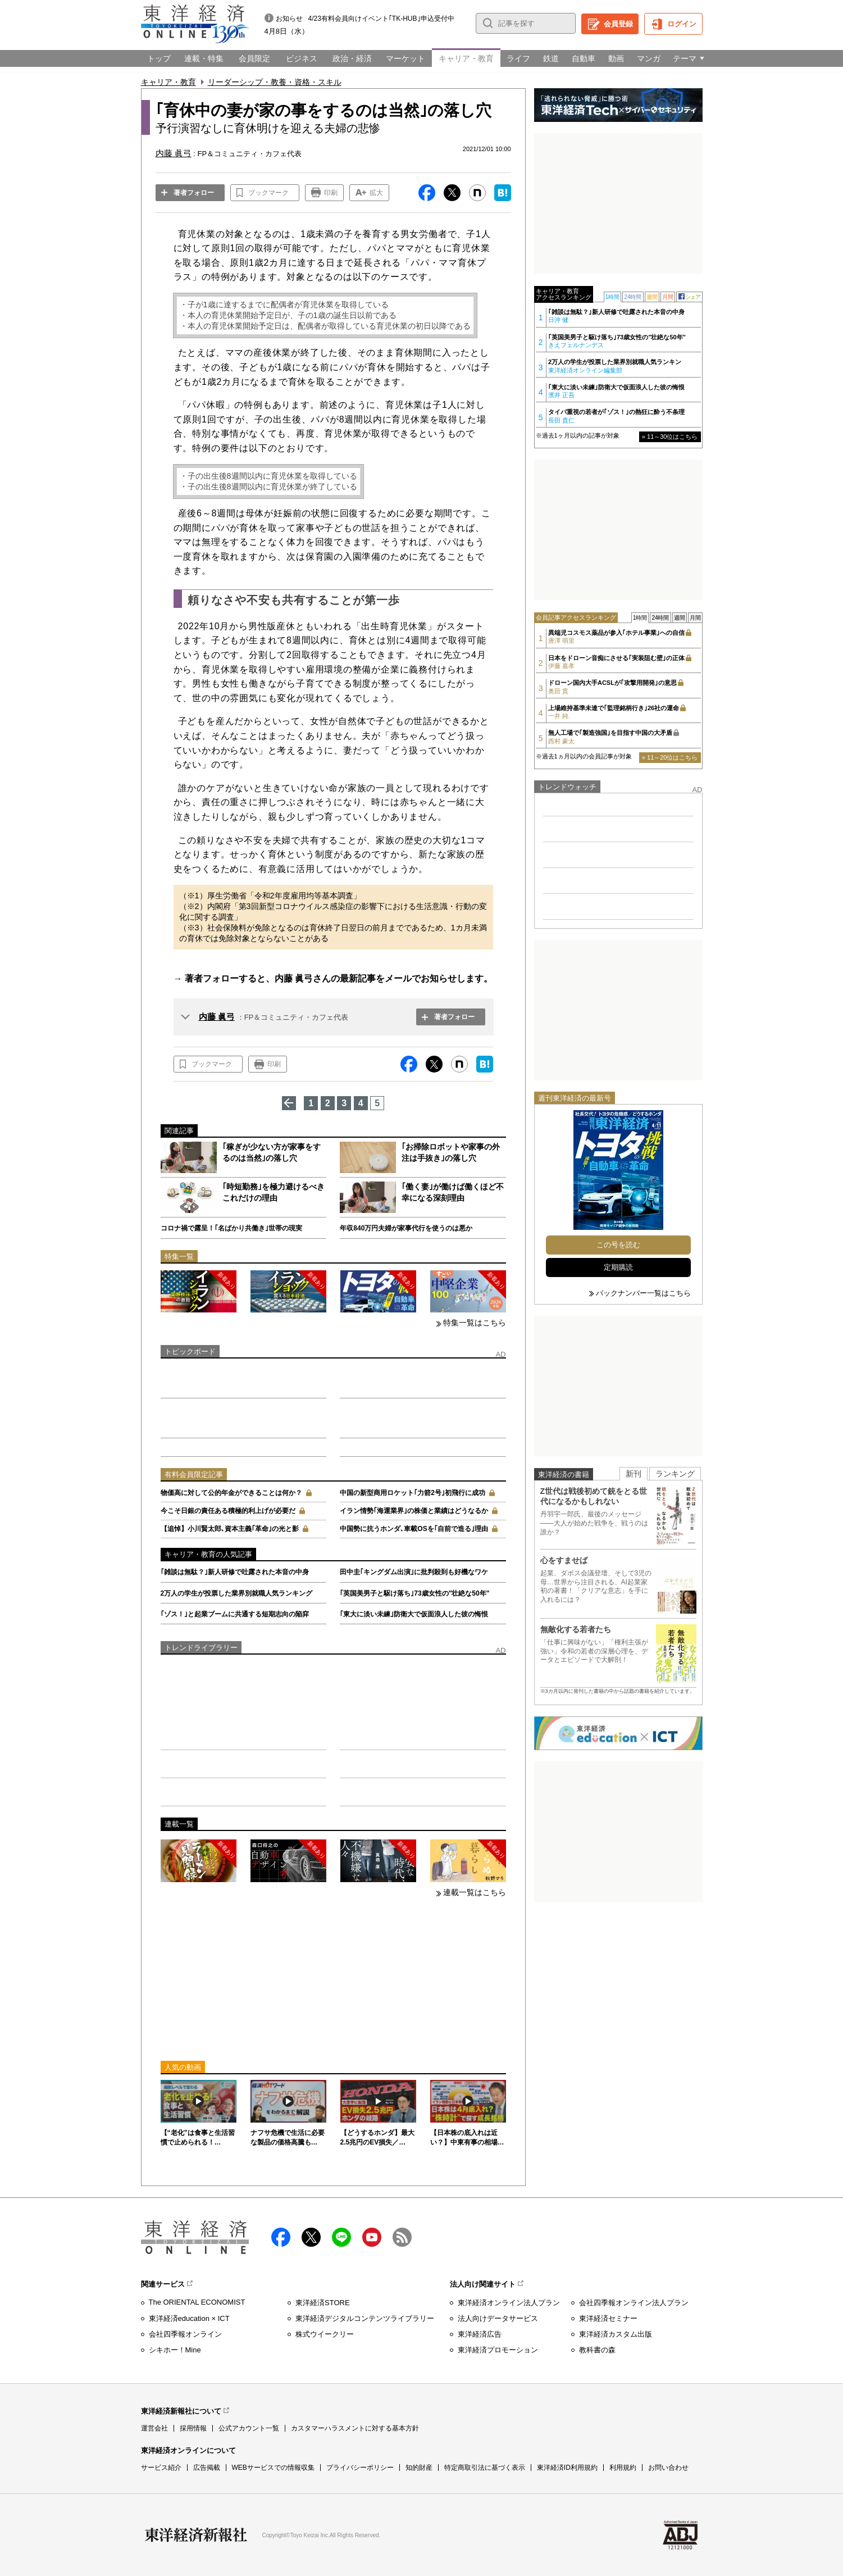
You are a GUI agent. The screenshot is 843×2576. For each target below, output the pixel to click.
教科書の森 (597, 2350)
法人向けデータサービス (498, 2318)
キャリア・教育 (168, 82)
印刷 (331, 193)
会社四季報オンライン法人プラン (634, 2302)
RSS (402, 2237)
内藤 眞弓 (217, 1016)
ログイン (681, 24)
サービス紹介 (161, 2467)
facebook (280, 2237)
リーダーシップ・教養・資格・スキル (274, 82)
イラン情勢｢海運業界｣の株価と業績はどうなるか (414, 1511)
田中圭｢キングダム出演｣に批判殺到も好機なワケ (414, 1572)
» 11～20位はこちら (670, 757)
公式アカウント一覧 (248, 2428)
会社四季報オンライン (185, 2334)
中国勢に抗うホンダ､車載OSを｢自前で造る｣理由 (413, 1529)
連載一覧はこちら (474, 1892)
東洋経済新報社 (196, 2535)
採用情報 (193, 2428)
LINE (341, 2237)
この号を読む (618, 1245)
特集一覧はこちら (474, 1322)
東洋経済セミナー (608, 2318)
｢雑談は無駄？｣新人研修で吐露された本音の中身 (235, 1572)
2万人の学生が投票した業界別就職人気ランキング (237, 1593)
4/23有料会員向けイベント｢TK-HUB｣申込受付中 (381, 18)
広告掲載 (206, 2467)
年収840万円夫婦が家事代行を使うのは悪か (406, 1228)
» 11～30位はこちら (670, 436)
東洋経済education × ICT (189, 2318)
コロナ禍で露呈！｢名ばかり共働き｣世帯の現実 (231, 1228)
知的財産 (418, 2467)
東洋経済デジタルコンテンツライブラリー (364, 2318)
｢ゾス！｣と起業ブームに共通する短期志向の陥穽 (235, 1614)
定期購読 (618, 1267)
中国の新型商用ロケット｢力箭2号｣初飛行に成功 (412, 1493)
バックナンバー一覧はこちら (643, 1293)
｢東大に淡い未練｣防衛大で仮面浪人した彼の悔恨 (414, 1614)
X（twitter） (311, 2237)
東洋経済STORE (322, 2302)
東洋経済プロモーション (498, 2350)
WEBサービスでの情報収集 (273, 2467)
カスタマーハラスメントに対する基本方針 (355, 2428)
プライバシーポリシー (360, 2467)
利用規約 (622, 2467)
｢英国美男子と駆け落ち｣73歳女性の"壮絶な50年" (414, 1593)
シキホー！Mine (175, 2350)
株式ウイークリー (324, 2334)
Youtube (371, 2237)
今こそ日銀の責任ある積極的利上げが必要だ (228, 1511)
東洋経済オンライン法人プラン (509, 2302)
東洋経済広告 (480, 2334)
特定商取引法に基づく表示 (484, 2467)
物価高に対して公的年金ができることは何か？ (231, 1493)
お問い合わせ (668, 2467)
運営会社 (154, 2428)
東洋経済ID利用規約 (567, 2467)
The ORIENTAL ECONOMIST (197, 2302)
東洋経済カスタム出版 (615, 2334)
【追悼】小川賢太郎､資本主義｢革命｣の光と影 (230, 1529)
